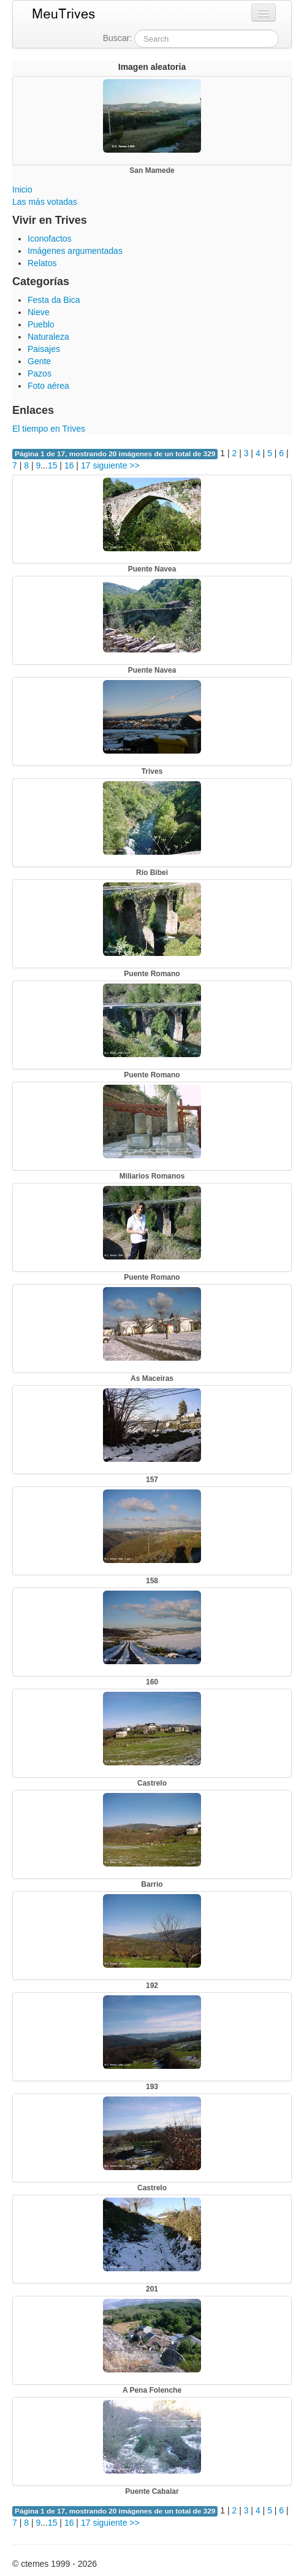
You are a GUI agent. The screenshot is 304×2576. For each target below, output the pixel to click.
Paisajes (44, 349)
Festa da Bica (54, 300)
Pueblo (41, 324)
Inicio (22, 189)
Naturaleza (48, 337)
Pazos (39, 373)
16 (69, 465)
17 (86, 465)
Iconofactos (50, 238)
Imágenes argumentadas (75, 251)
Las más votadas (44, 202)
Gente (39, 361)
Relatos (42, 263)
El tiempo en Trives (48, 429)
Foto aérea (48, 386)
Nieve (39, 312)
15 (53, 465)
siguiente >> (116, 465)
